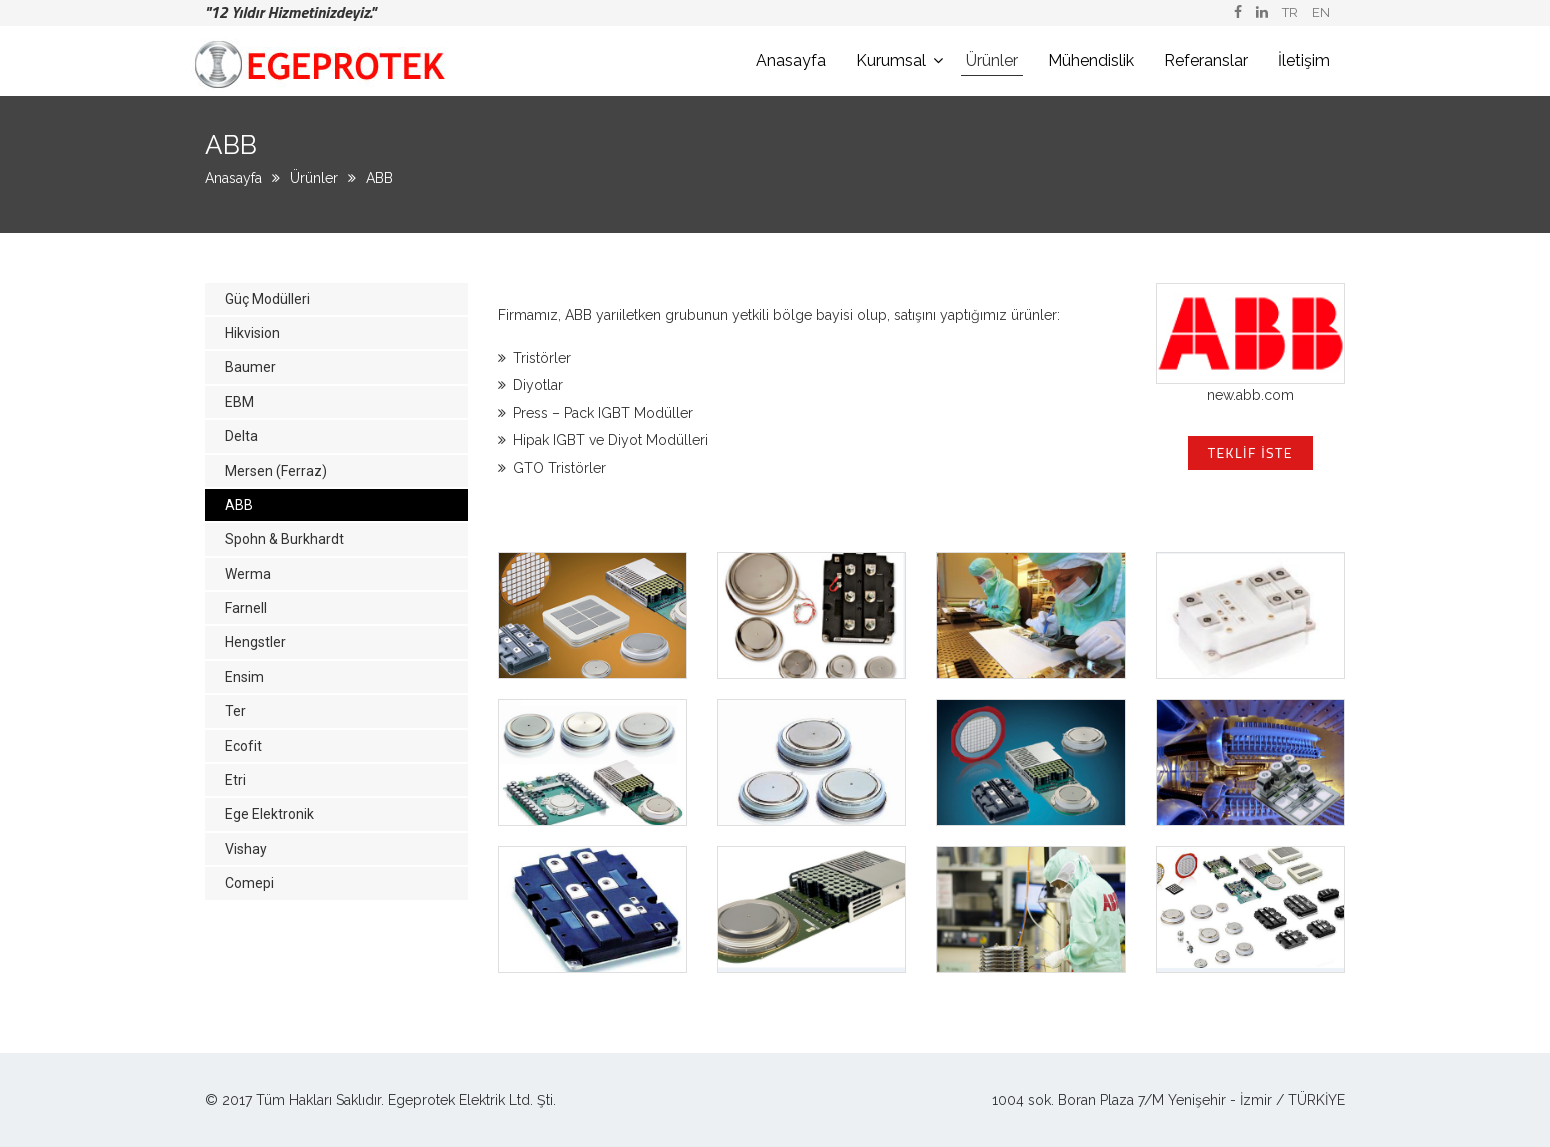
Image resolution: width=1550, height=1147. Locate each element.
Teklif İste (1250, 452)
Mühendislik (1091, 60)
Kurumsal (891, 60)
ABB (379, 178)
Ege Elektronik (269, 814)
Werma (248, 574)
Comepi (249, 883)
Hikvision (252, 333)
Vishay (246, 849)
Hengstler (255, 642)
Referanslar (1206, 60)
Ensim (244, 677)
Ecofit (243, 746)
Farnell (246, 608)
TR (1290, 12)
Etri (235, 780)
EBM (239, 402)
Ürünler (992, 60)
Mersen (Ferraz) (276, 471)
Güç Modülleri (267, 299)
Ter (235, 711)
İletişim (1304, 60)
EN (1321, 12)
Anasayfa (791, 60)
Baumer (250, 367)
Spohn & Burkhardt (284, 539)
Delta (241, 436)
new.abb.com (1250, 395)
